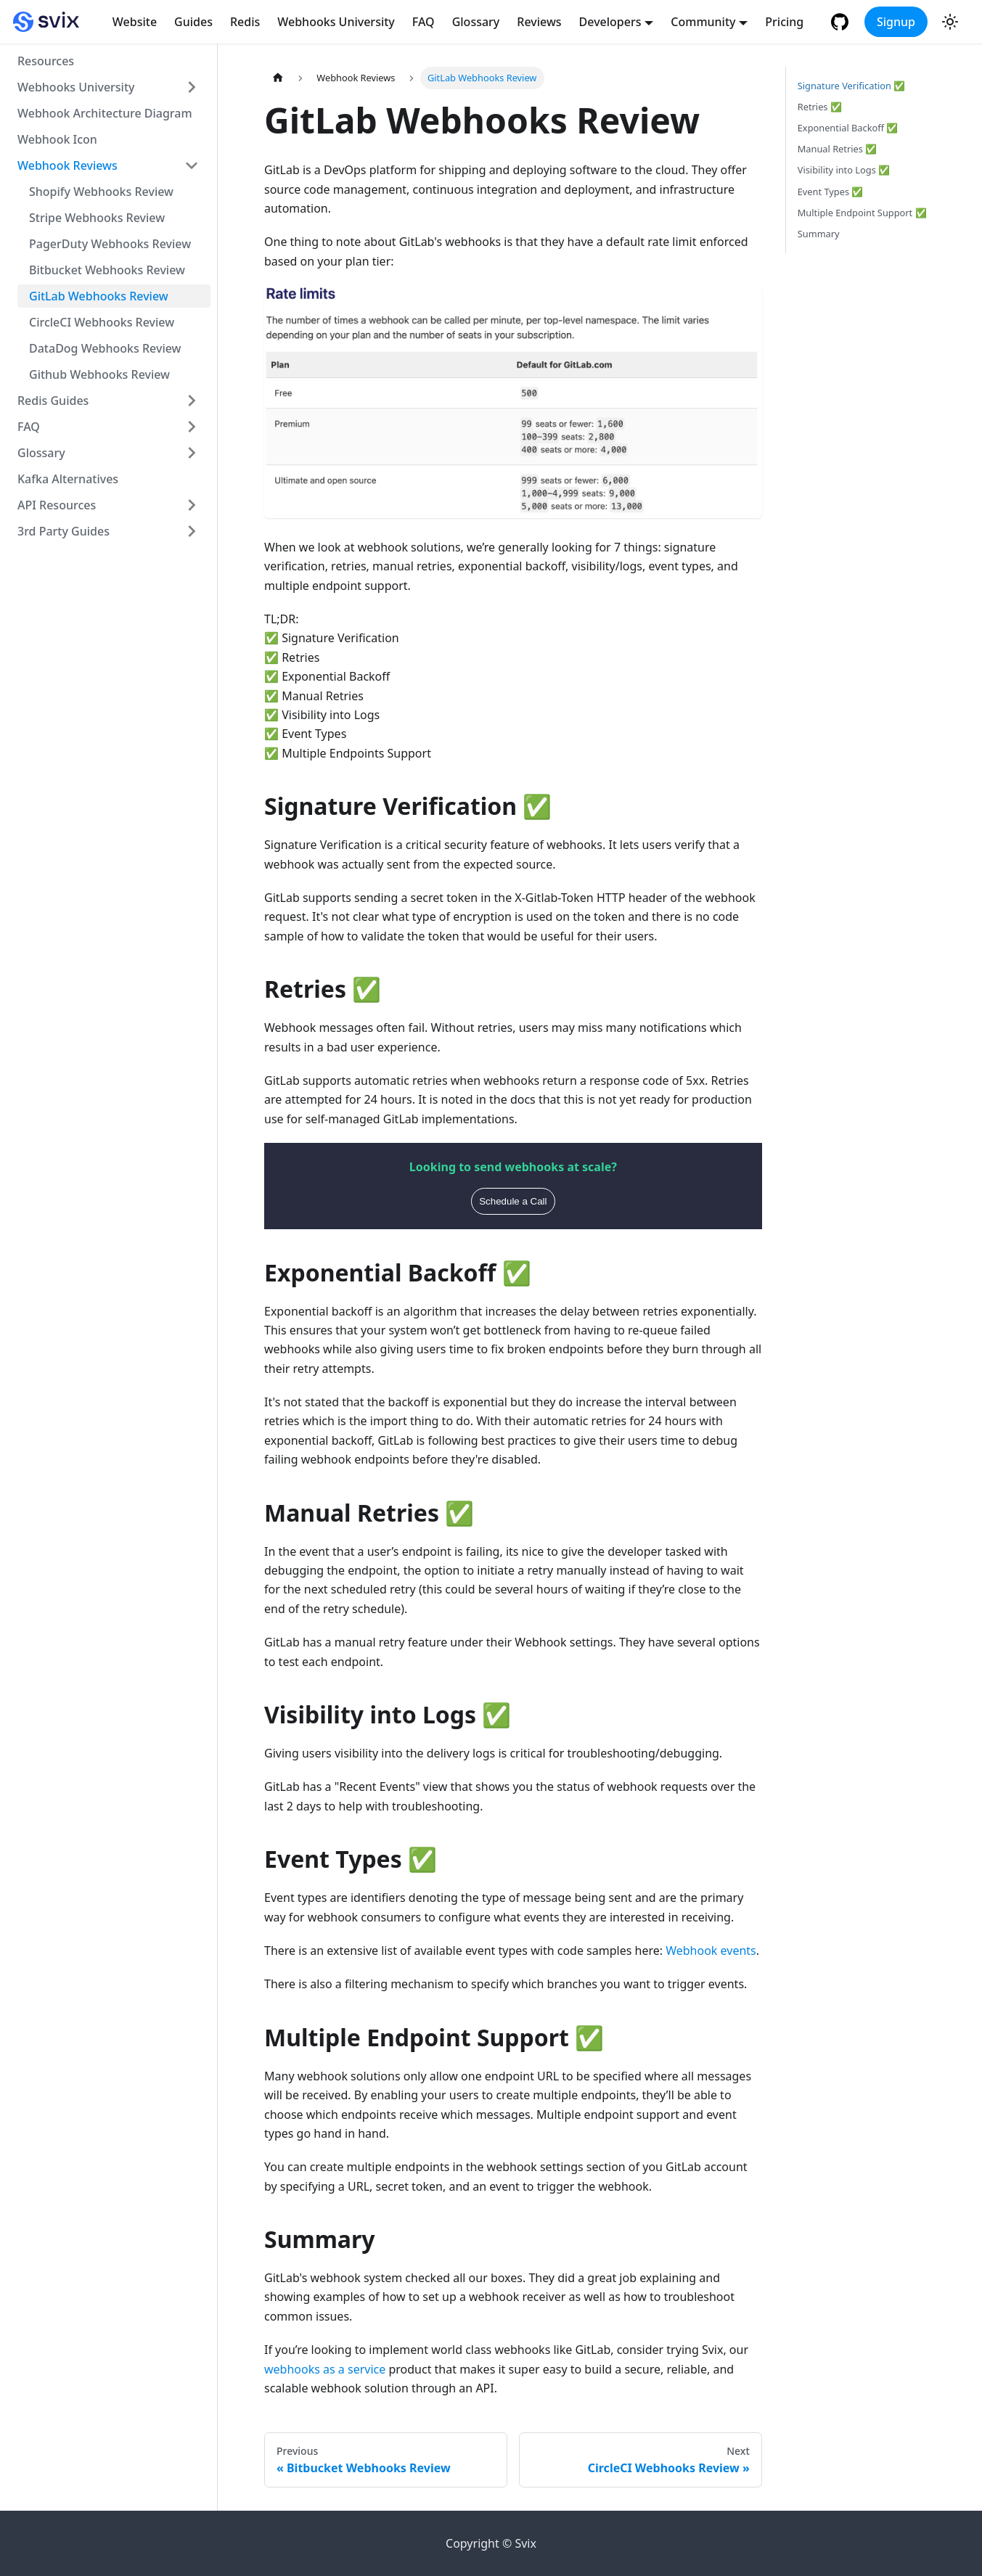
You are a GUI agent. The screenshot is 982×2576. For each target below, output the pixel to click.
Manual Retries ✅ (837, 148)
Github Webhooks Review (99, 374)
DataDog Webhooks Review (105, 348)
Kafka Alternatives (67, 479)
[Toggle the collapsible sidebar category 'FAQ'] (191, 426)
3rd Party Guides (63, 531)
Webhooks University (336, 22)
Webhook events (711, 1950)
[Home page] (278, 78)
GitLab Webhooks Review (98, 296)
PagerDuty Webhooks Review (110, 244)
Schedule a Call (513, 1201)
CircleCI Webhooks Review (101, 322)
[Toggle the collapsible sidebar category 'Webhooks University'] (191, 87)
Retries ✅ (820, 106)
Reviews (539, 22)
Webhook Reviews (67, 165)
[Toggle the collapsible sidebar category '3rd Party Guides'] (191, 531)
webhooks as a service (324, 2369)
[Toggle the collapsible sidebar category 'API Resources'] (191, 505)
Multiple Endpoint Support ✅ (862, 212)
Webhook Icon (57, 139)
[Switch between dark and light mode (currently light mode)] (950, 21)
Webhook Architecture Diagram (104, 113)
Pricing (784, 22)
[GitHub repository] (841, 21)
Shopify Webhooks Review (101, 192)
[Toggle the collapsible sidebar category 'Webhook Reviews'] (191, 165)
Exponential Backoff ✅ (848, 127)
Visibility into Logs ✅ (844, 169)
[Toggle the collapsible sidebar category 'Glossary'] (191, 452)
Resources (45, 61)
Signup (896, 22)
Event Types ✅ (831, 191)
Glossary (476, 22)
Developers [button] (610, 22)
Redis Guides (53, 401)
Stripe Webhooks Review (97, 218)
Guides (193, 22)
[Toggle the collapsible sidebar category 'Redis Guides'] (191, 400)
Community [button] (703, 22)
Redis (245, 22)
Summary (819, 233)
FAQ (423, 22)
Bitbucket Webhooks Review (107, 270)
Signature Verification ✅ (852, 85)
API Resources (56, 505)
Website (134, 22)
